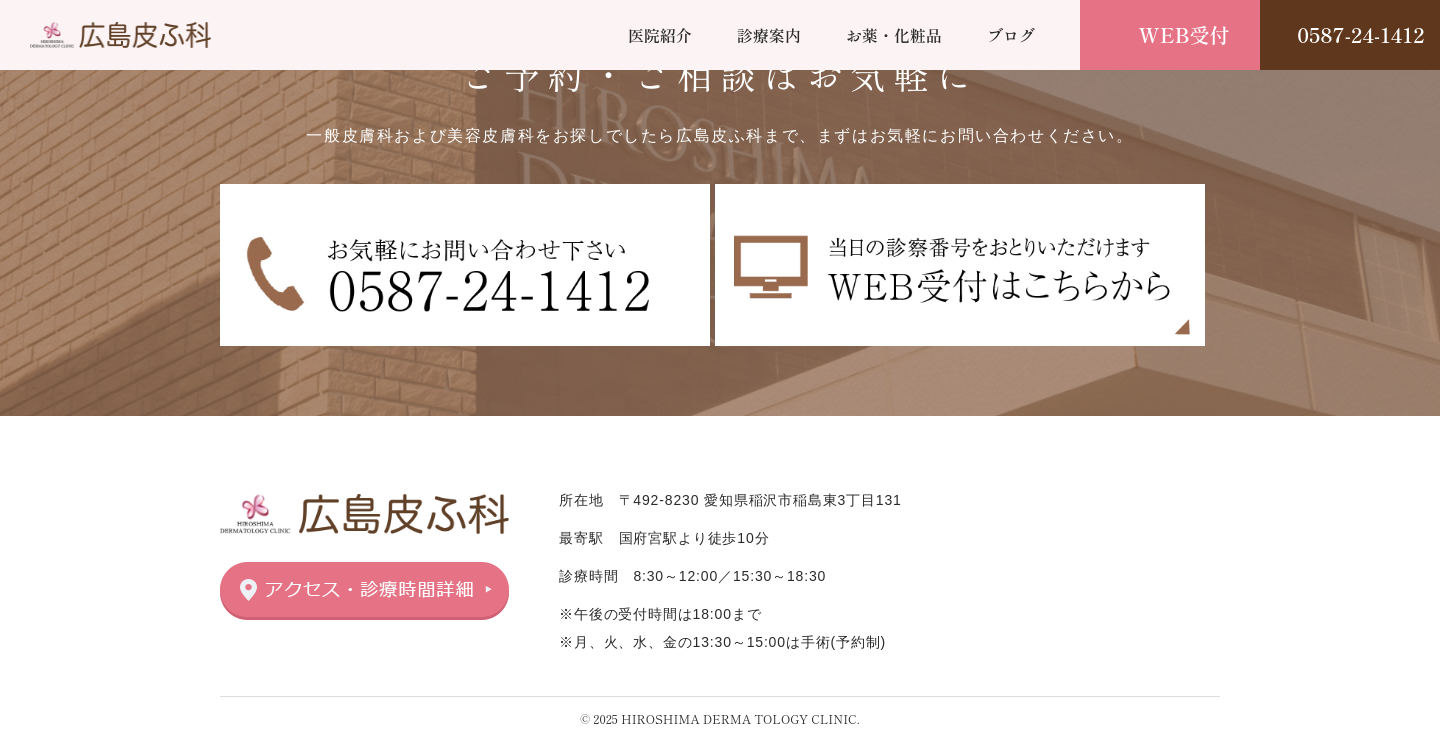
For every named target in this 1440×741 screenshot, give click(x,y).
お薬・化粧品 (894, 35)
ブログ (1011, 35)
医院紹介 (660, 35)
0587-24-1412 (1360, 34)
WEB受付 (1184, 34)
